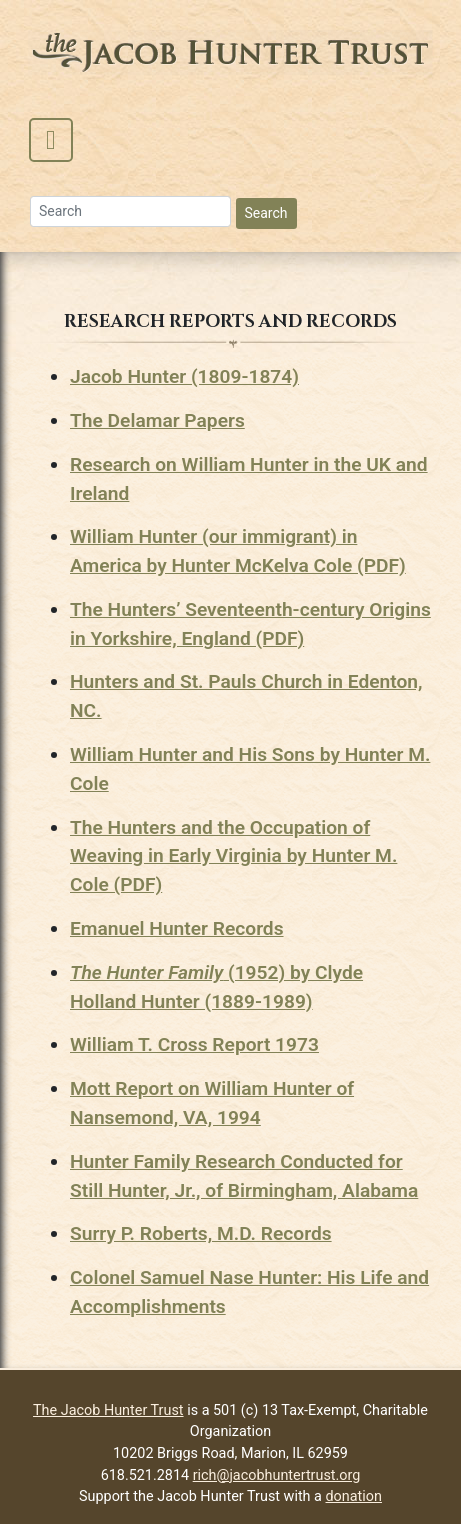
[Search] (130, 211)
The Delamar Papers (157, 420)
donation (354, 1496)
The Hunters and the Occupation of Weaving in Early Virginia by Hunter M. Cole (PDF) (233, 856)
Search (266, 213)
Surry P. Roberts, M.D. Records (201, 1233)
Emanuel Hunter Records (177, 928)
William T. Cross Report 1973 (194, 1044)
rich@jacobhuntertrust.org (277, 1475)
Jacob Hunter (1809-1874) (184, 376)
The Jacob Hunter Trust (108, 1410)
